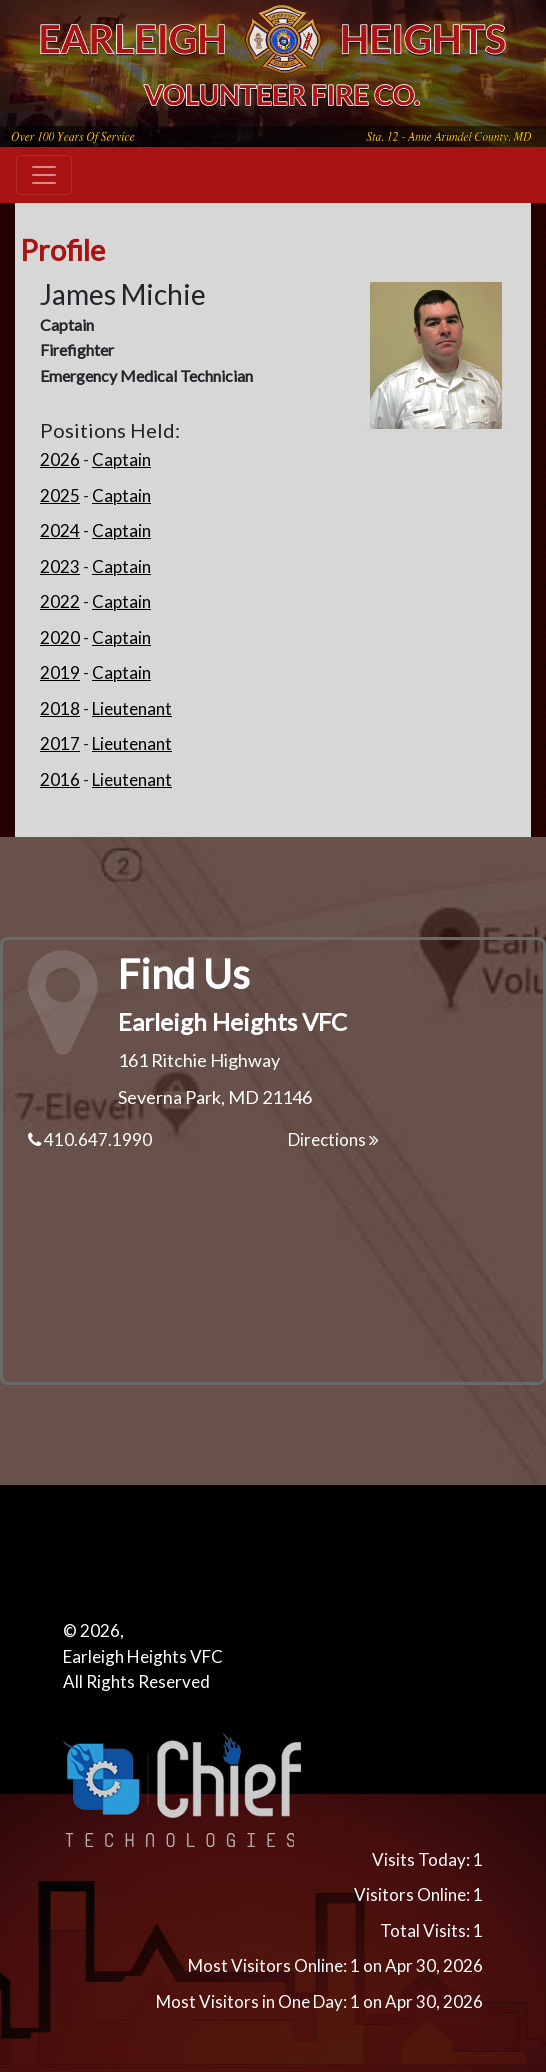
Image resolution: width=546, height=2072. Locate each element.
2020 (60, 637)
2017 (60, 743)
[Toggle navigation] (44, 175)
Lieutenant (132, 708)
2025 (60, 495)
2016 (60, 779)
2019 (60, 672)
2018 (60, 708)
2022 (60, 601)
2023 (60, 566)
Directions (333, 1139)
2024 (60, 530)
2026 (60, 459)
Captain (121, 459)
